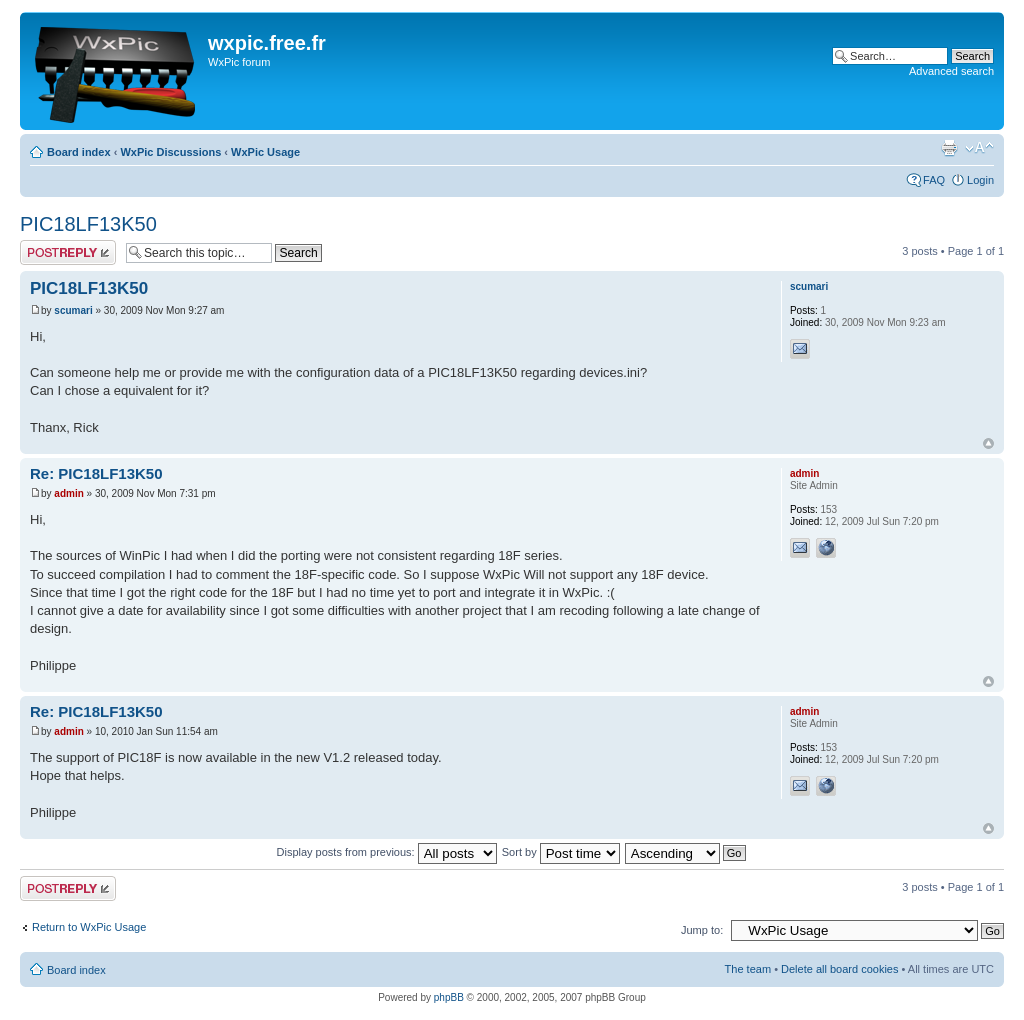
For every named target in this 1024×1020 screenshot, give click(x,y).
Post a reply (68, 252)
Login (980, 180)
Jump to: (702, 930)
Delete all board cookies (839, 969)
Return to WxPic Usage (89, 927)
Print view (949, 148)
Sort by (561, 852)
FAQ (934, 180)
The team (748, 969)
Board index (79, 152)
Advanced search (951, 71)
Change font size (979, 148)
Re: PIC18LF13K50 (96, 473)
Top (988, 443)
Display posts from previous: (387, 852)
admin (68, 493)
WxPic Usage (265, 152)
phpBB (449, 997)
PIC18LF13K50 (88, 224)
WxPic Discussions (170, 152)
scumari (73, 310)
